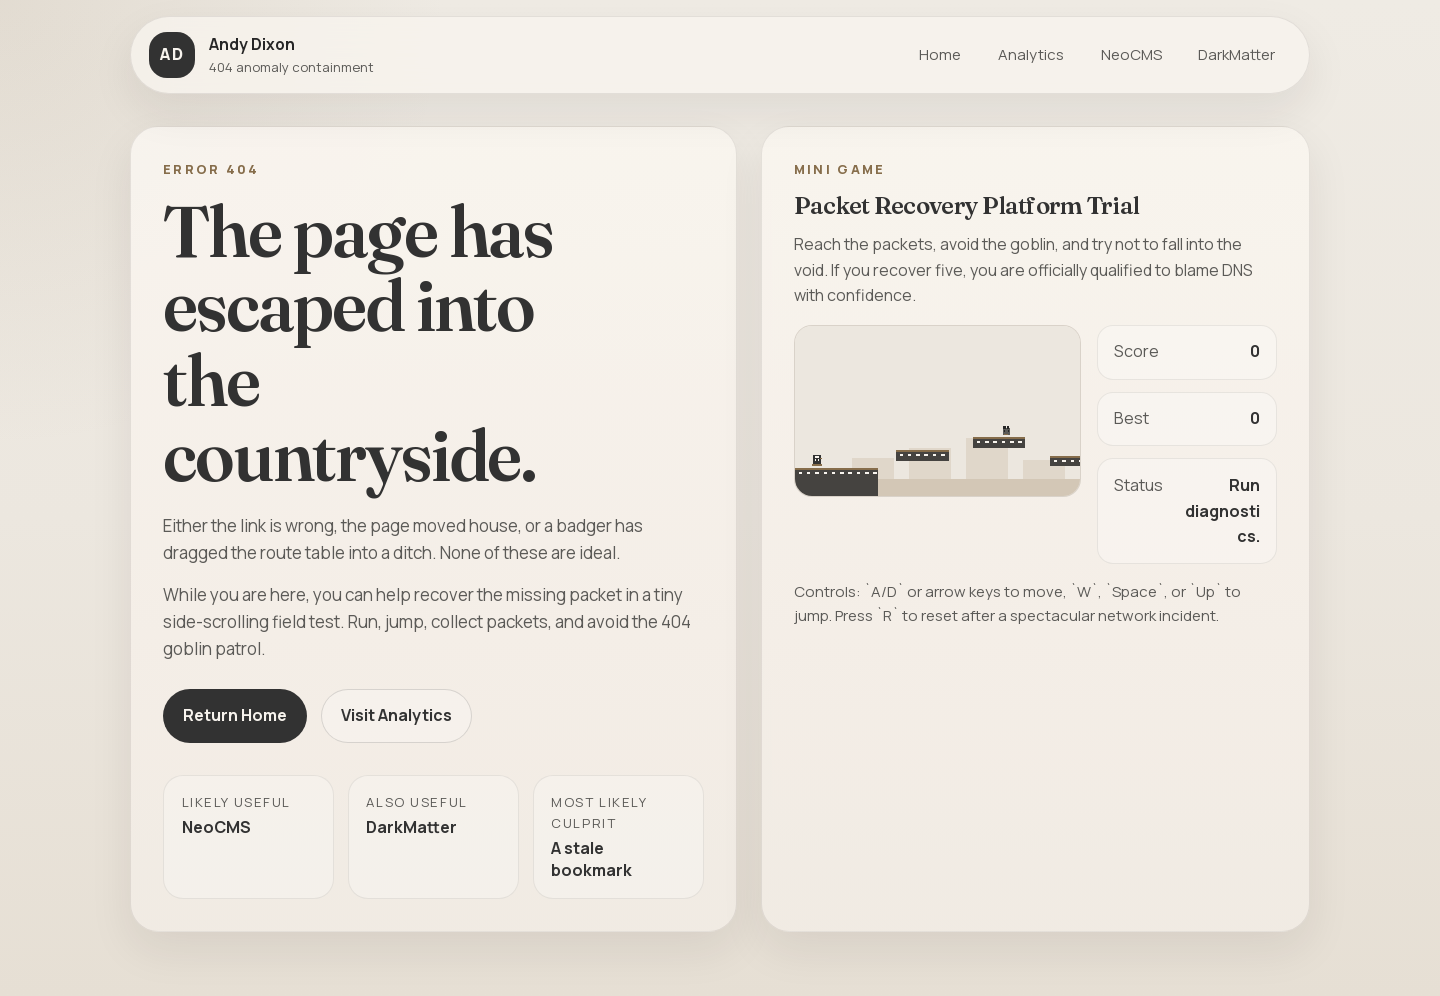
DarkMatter (1236, 54)
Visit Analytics (396, 715)
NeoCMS (1131, 54)
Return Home (235, 715)
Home (940, 54)
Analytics (1031, 54)
